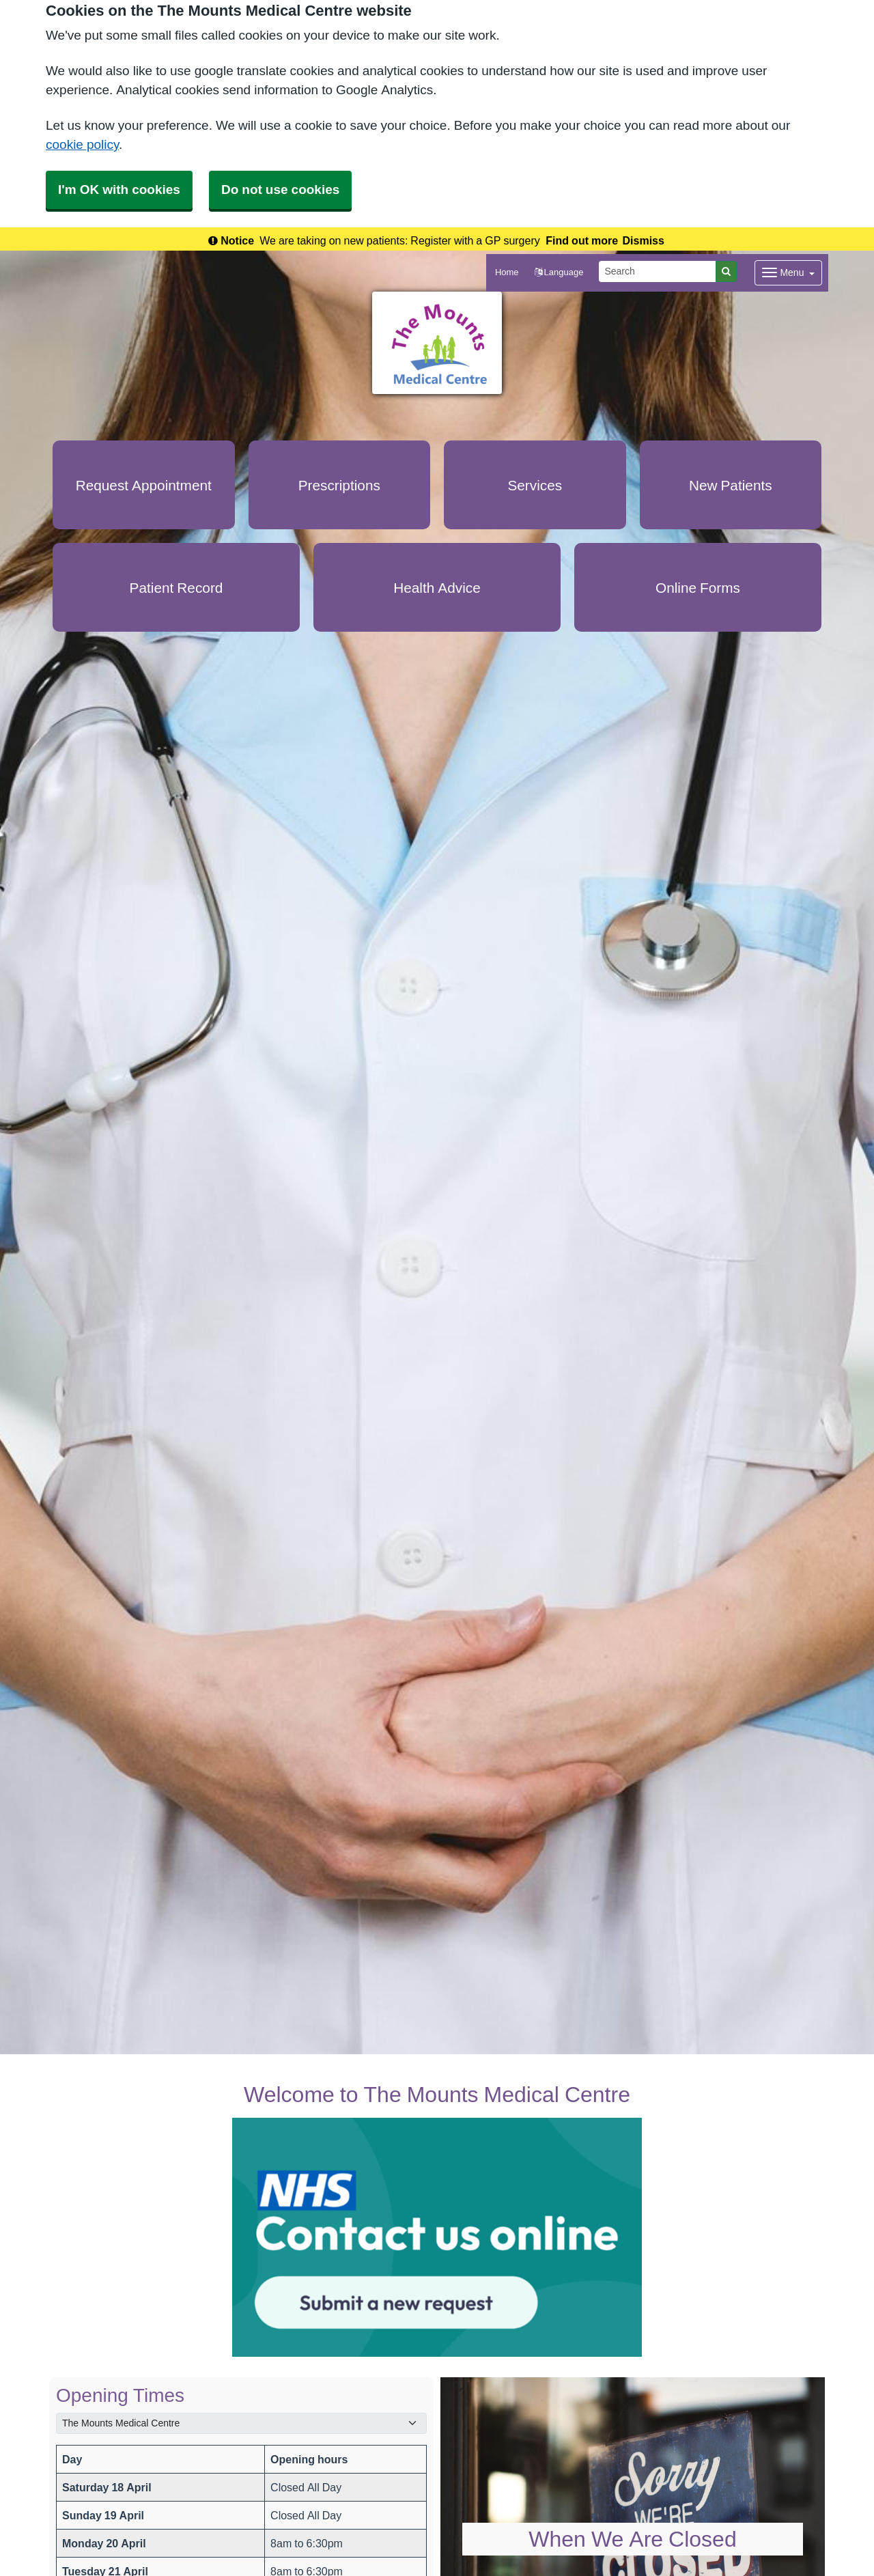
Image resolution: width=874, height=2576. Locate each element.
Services (534, 485)
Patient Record (176, 587)
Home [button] (507, 272)
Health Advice (437, 587)
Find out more (582, 240)
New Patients (730, 485)
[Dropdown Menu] (788, 272)
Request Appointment (144, 485)
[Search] (657, 271)
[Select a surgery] (241, 2423)
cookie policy (82, 144)
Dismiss (643, 240)
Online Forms (698, 587)
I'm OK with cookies (119, 189)
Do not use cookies (280, 189)
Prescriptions (339, 485)
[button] (559, 273)
